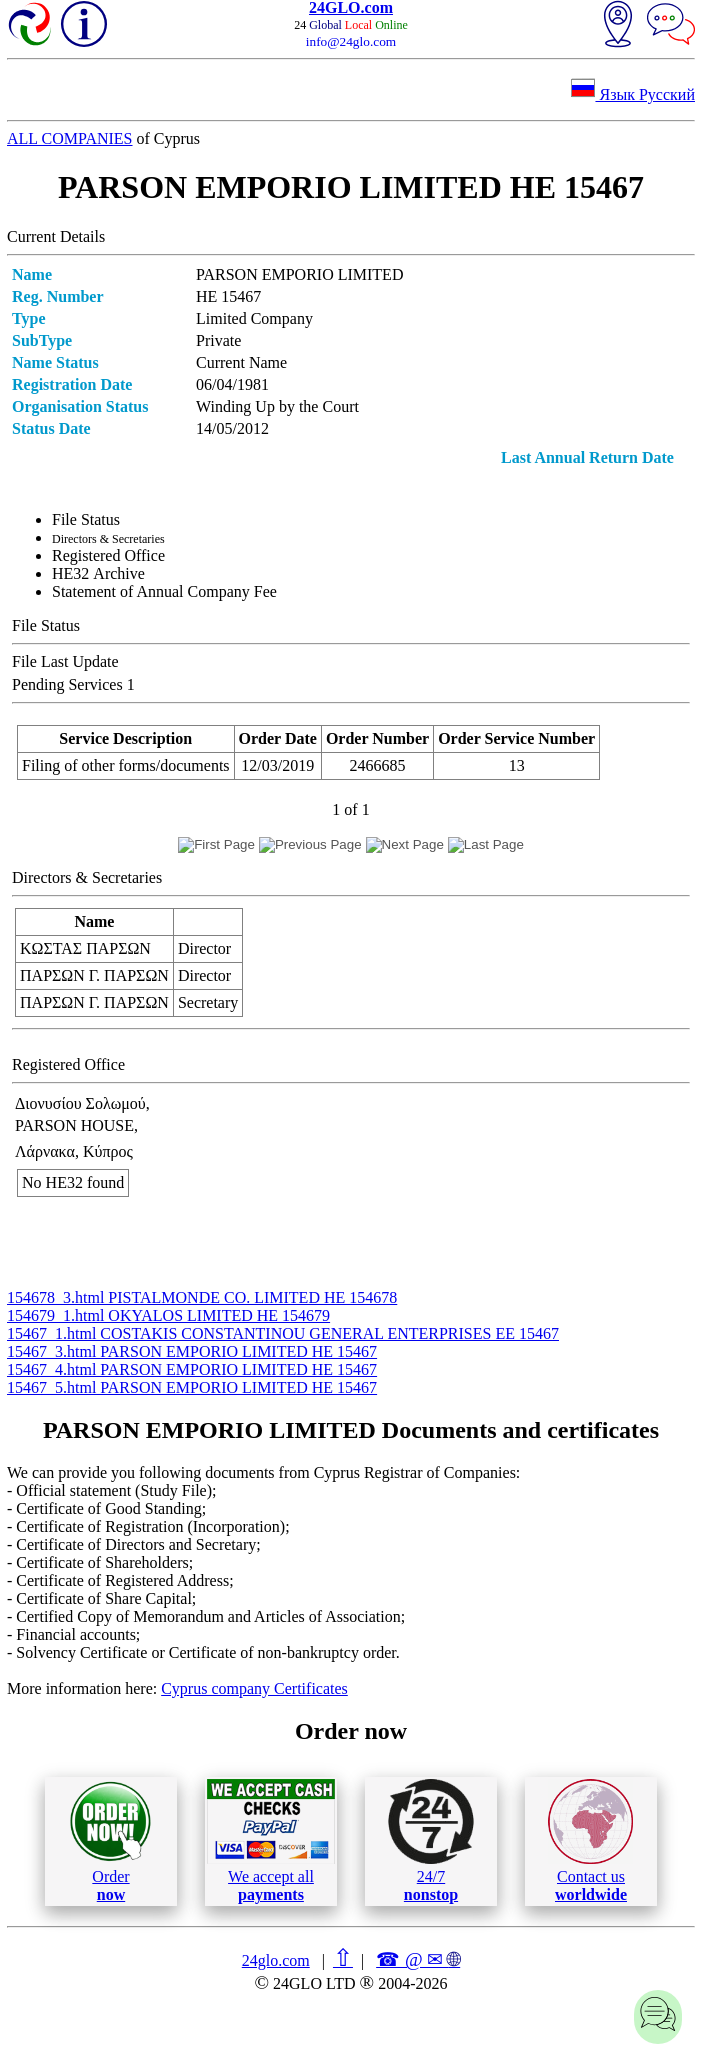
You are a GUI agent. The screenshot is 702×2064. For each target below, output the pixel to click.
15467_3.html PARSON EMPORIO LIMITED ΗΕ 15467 (192, 1351)
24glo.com (276, 1960)
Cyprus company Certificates (254, 1688)
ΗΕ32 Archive (98, 573)
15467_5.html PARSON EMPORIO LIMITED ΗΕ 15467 (192, 1387)
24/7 (431, 1841)
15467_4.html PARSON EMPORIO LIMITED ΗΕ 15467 (192, 1369)
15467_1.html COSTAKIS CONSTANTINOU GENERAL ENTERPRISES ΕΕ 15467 (283, 1333)
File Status (86, 519)
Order (110, 1841)
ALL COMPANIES (70, 138)
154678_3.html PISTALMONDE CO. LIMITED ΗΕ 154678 (202, 1297)
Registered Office (108, 555)
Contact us (590, 1841)
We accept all (271, 1841)
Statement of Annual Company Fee (164, 591)
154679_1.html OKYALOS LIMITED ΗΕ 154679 (168, 1315)
